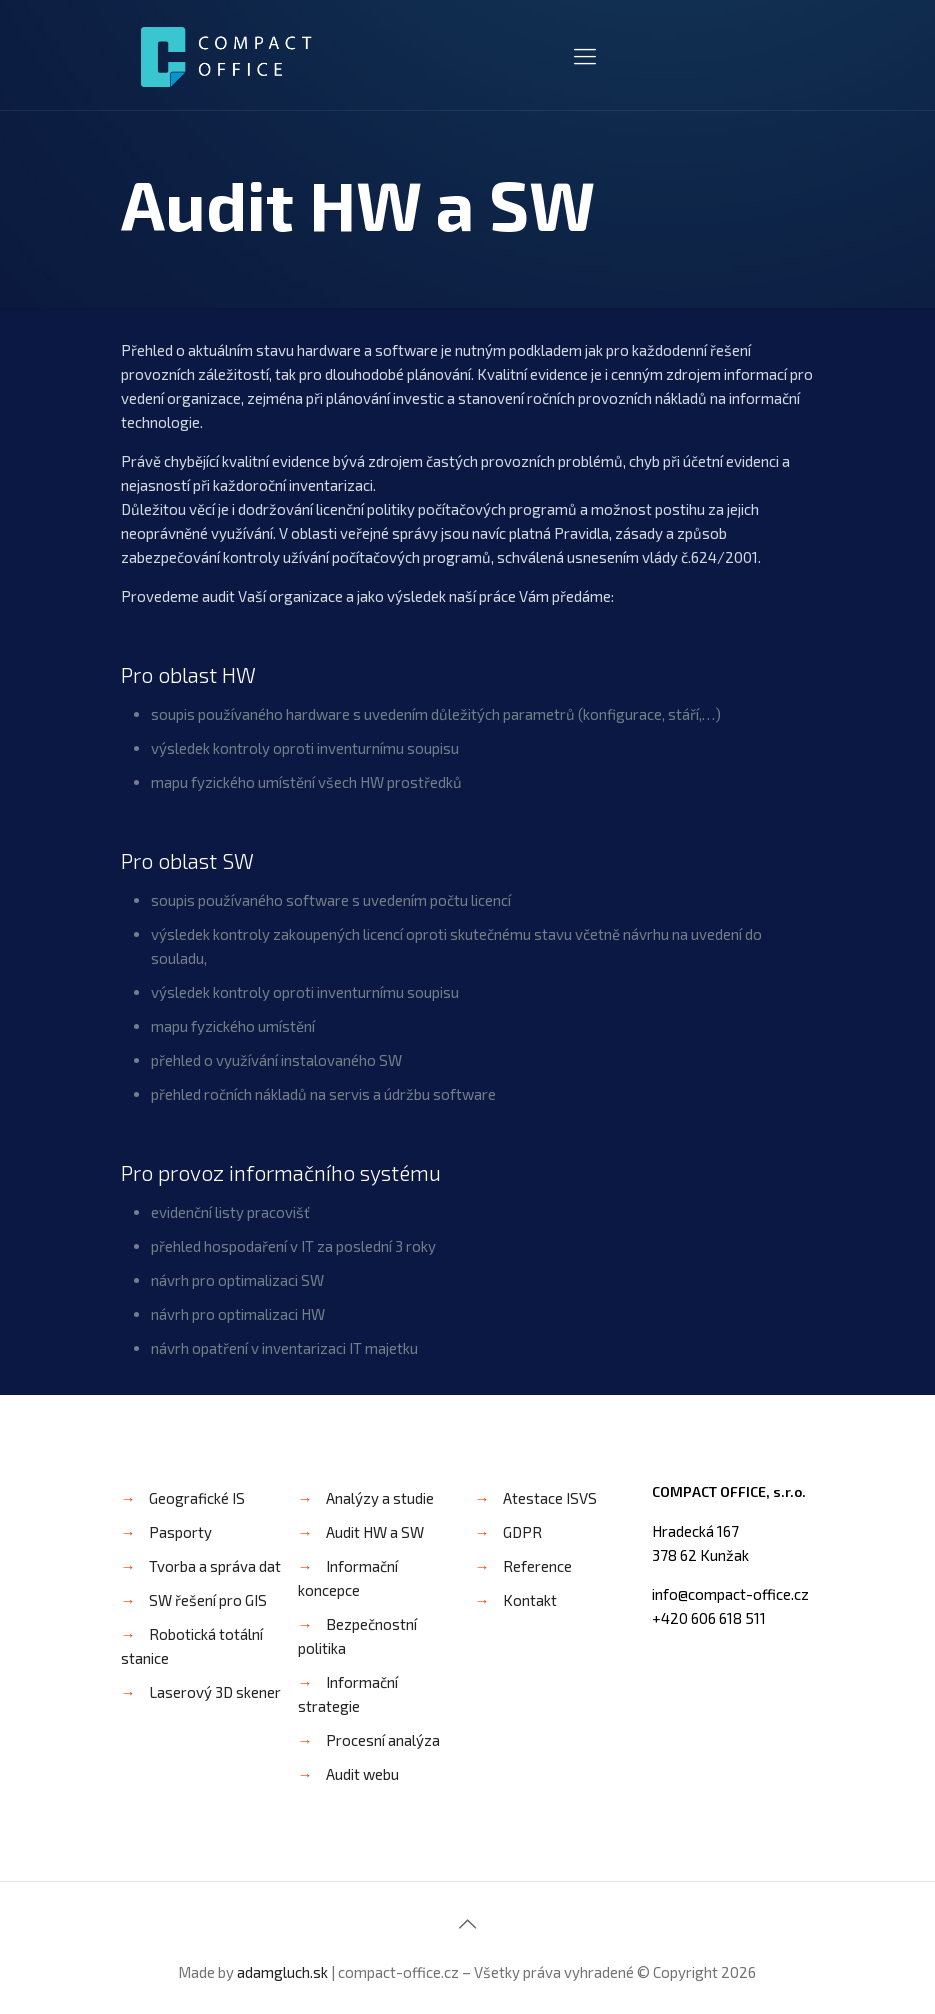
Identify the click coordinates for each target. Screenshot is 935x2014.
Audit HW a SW (375, 1532)
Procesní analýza (383, 1740)
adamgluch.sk (282, 1972)
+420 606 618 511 (709, 1618)
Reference (537, 1566)
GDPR (522, 1532)
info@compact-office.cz (730, 1594)
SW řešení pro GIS (208, 1600)
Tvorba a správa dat (215, 1566)
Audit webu (362, 1774)
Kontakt (530, 1600)
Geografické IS (197, 1498)
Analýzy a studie (380, 1498)
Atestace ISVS (550, 1498)
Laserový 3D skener (215, 1692)
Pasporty (180, 1532)
